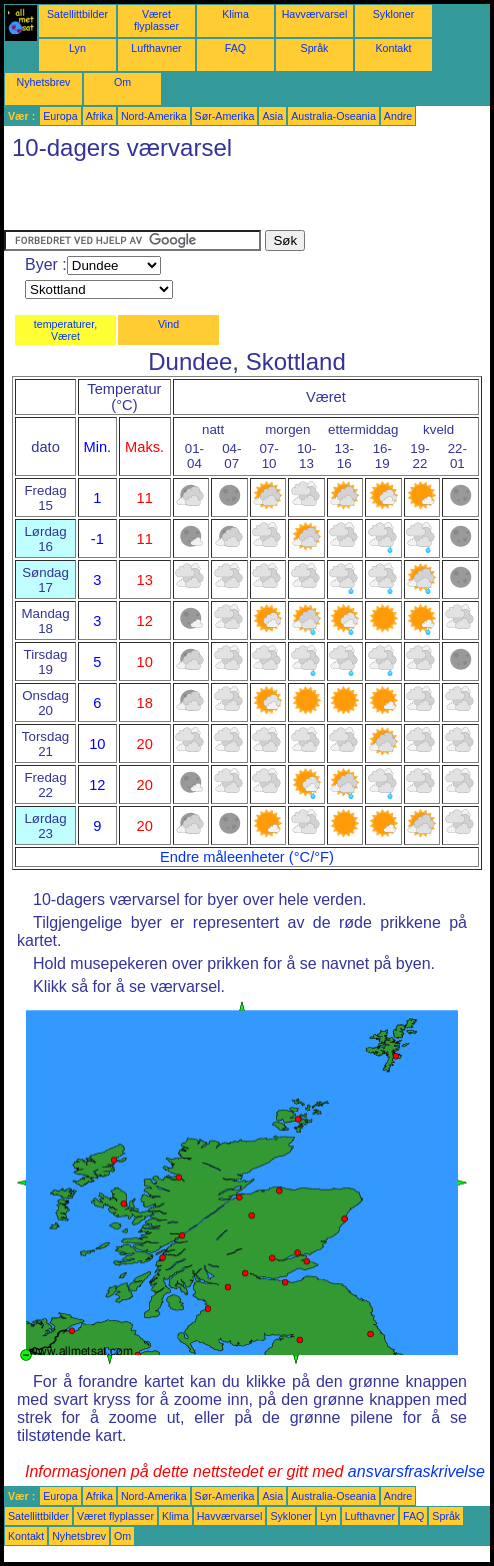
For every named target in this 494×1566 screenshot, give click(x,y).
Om (122, 82)
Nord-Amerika (154, 116)
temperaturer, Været (65, 330)
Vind (168, 324)
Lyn (77, 48)
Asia (272, 116)
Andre (398, 116)
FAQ (235, 48)
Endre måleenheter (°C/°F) (247, 857)
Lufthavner (156, 48)
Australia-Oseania (333, 116)
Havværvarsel (315, 14)
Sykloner (393, 14)
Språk (315, 48)
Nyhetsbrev (44, 82)
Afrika (99, 116)
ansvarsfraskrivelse (416, 1471)
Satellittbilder (77, 14)
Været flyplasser (156, 20)
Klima (235, 14)
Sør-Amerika (225, 116)
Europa (60, 116)
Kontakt (393, 48)
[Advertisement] (238, 200)
